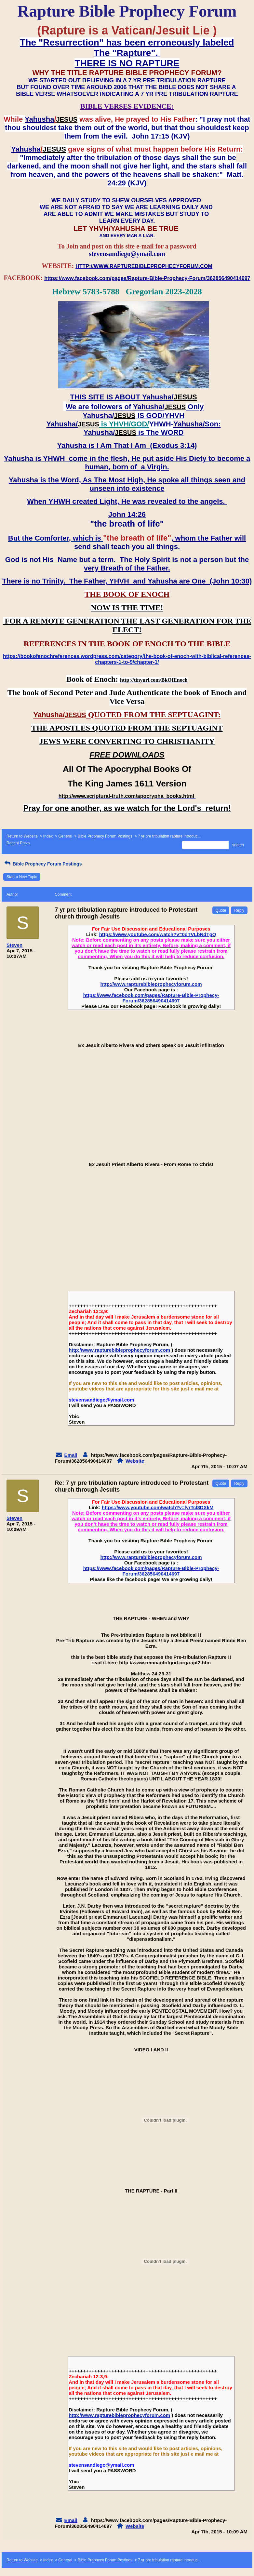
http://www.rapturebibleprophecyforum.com (151, 984)
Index (48, 836)
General (65, 836)
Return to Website (22, 836)
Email (70, 1455)
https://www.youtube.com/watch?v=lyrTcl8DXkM (158, 1507)
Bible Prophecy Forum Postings (105, 836)
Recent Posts (18, 843)
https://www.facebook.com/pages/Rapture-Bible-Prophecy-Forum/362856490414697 (151, 997)
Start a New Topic (22, 877)
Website (135, 1461)
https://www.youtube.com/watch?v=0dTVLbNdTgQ (157, 934)
